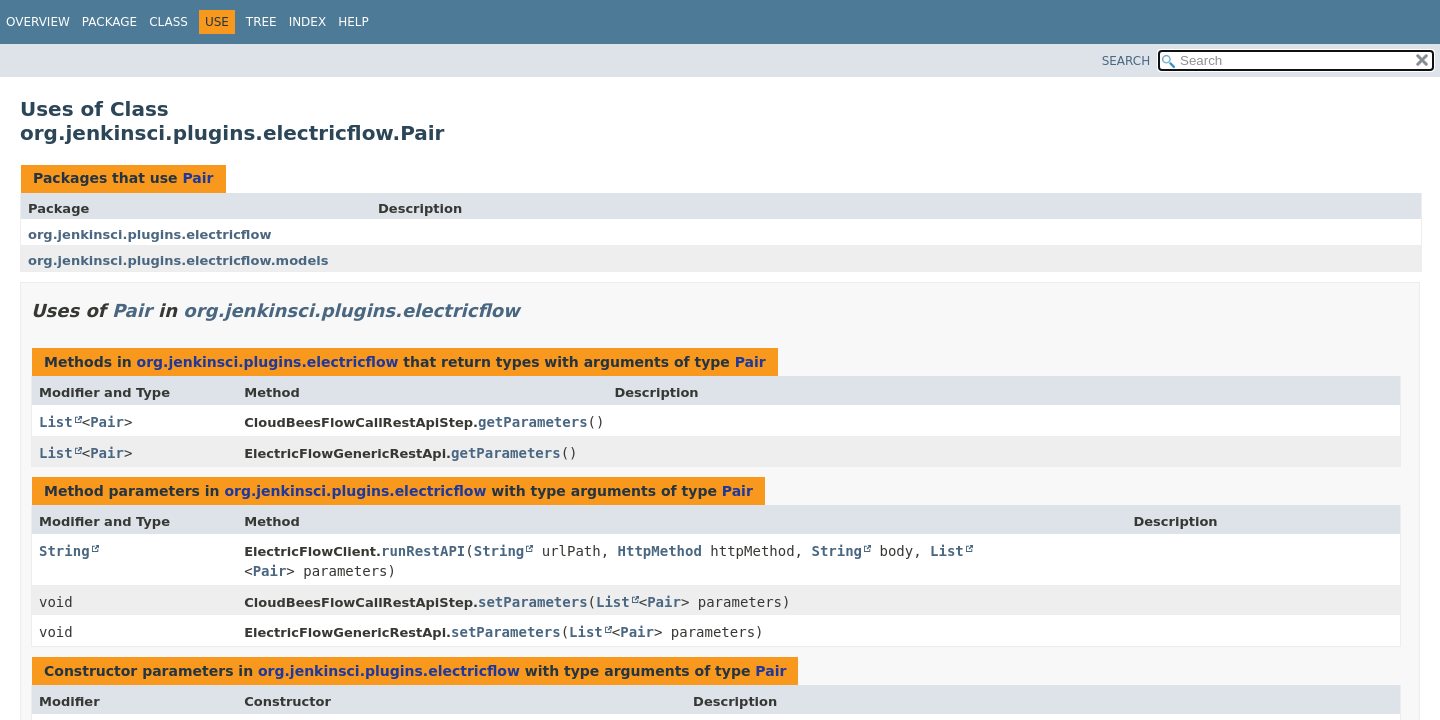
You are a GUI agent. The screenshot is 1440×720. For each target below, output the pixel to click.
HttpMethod (660, 551)
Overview (38, 22)
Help (353, 22)
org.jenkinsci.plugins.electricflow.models (178, 260)
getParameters (533, 422)
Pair (197, 178)
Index (308, 22)
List (56, 422)
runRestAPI (423, 551)
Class (168, 22)
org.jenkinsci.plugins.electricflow (149, 234)
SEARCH (1126, 61)
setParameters (533, 602)
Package (109, 22)
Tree (261, 22)
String (64, 551)
